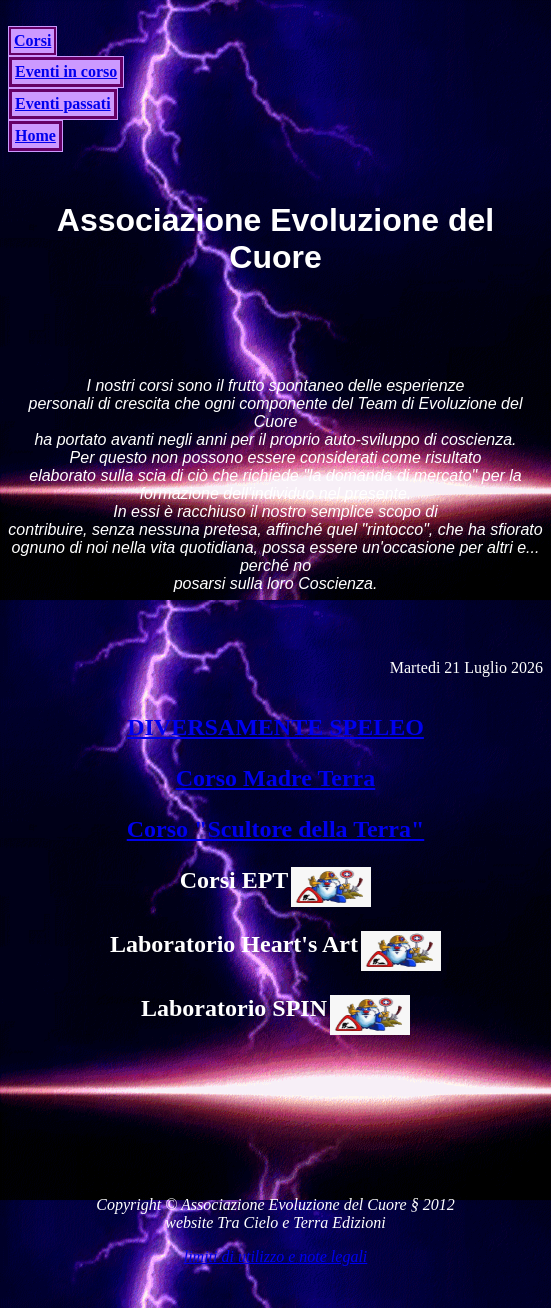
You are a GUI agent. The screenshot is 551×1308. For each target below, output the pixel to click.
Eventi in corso (66, 71)
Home (35, 135)
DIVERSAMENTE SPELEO (275, 727)
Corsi (32, 40)
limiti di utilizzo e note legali (276, 1256)
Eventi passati (63, 103)
